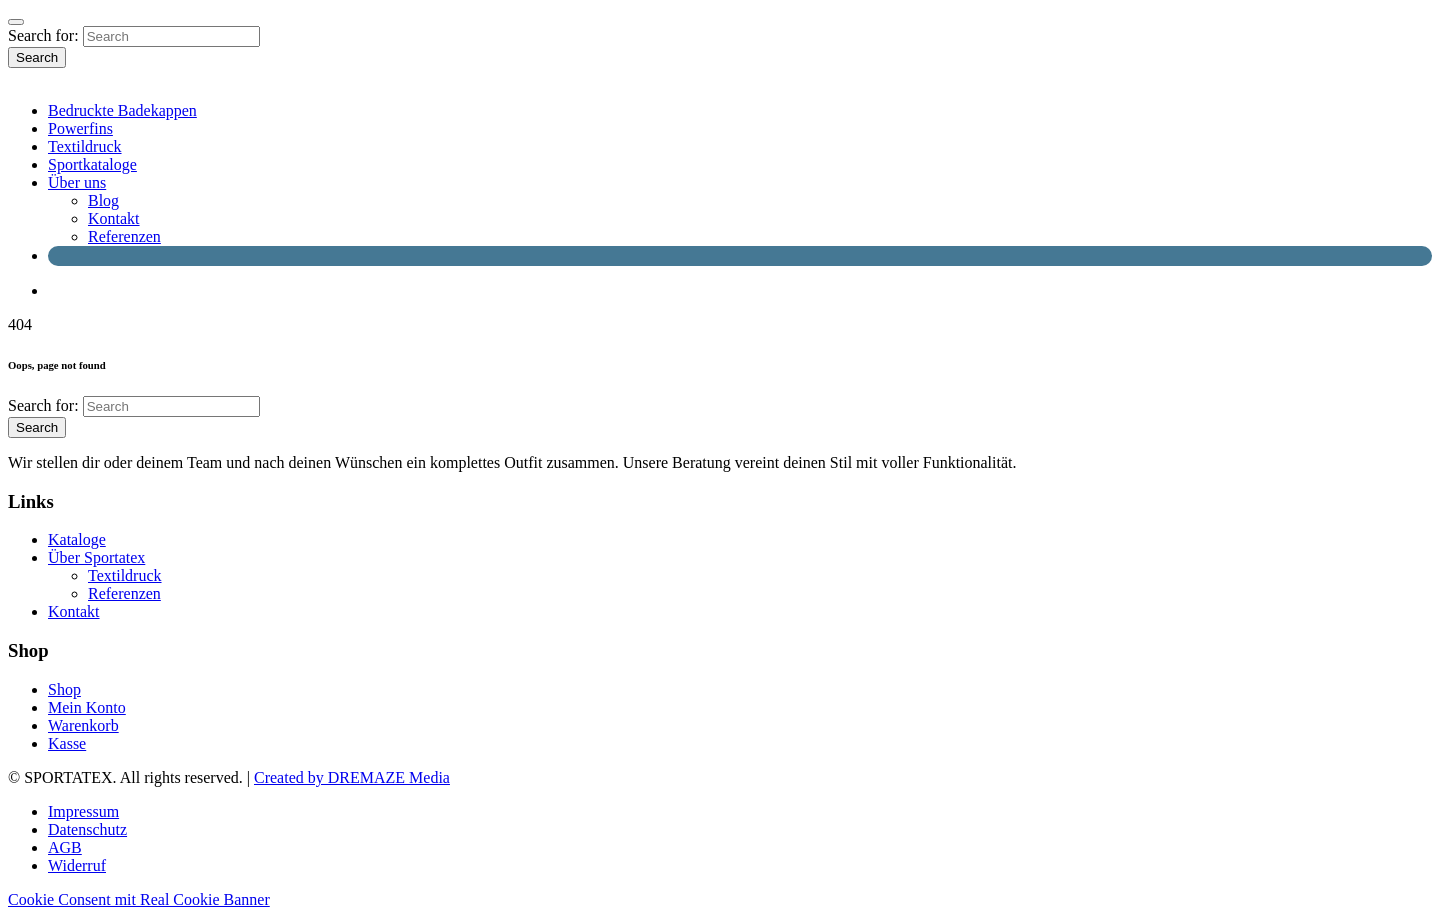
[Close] (16, 22)
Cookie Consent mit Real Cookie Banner (139, 899)
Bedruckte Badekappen (122, 110)
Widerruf (77, 865)
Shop (64, 689)
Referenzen (124, 236)
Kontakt (114, 218)
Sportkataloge (92, 164)
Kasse (67, 743)
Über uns (77, 182)
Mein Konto (87, 707)
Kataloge (77, 539)
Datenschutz (87, 829)
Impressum (83, 811)
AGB (65, 847)
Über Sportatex (96, 557)
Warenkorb (83, 725)
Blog (103, 200)
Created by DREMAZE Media (352, 777)
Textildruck (85, 146)
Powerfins (80, 128)
